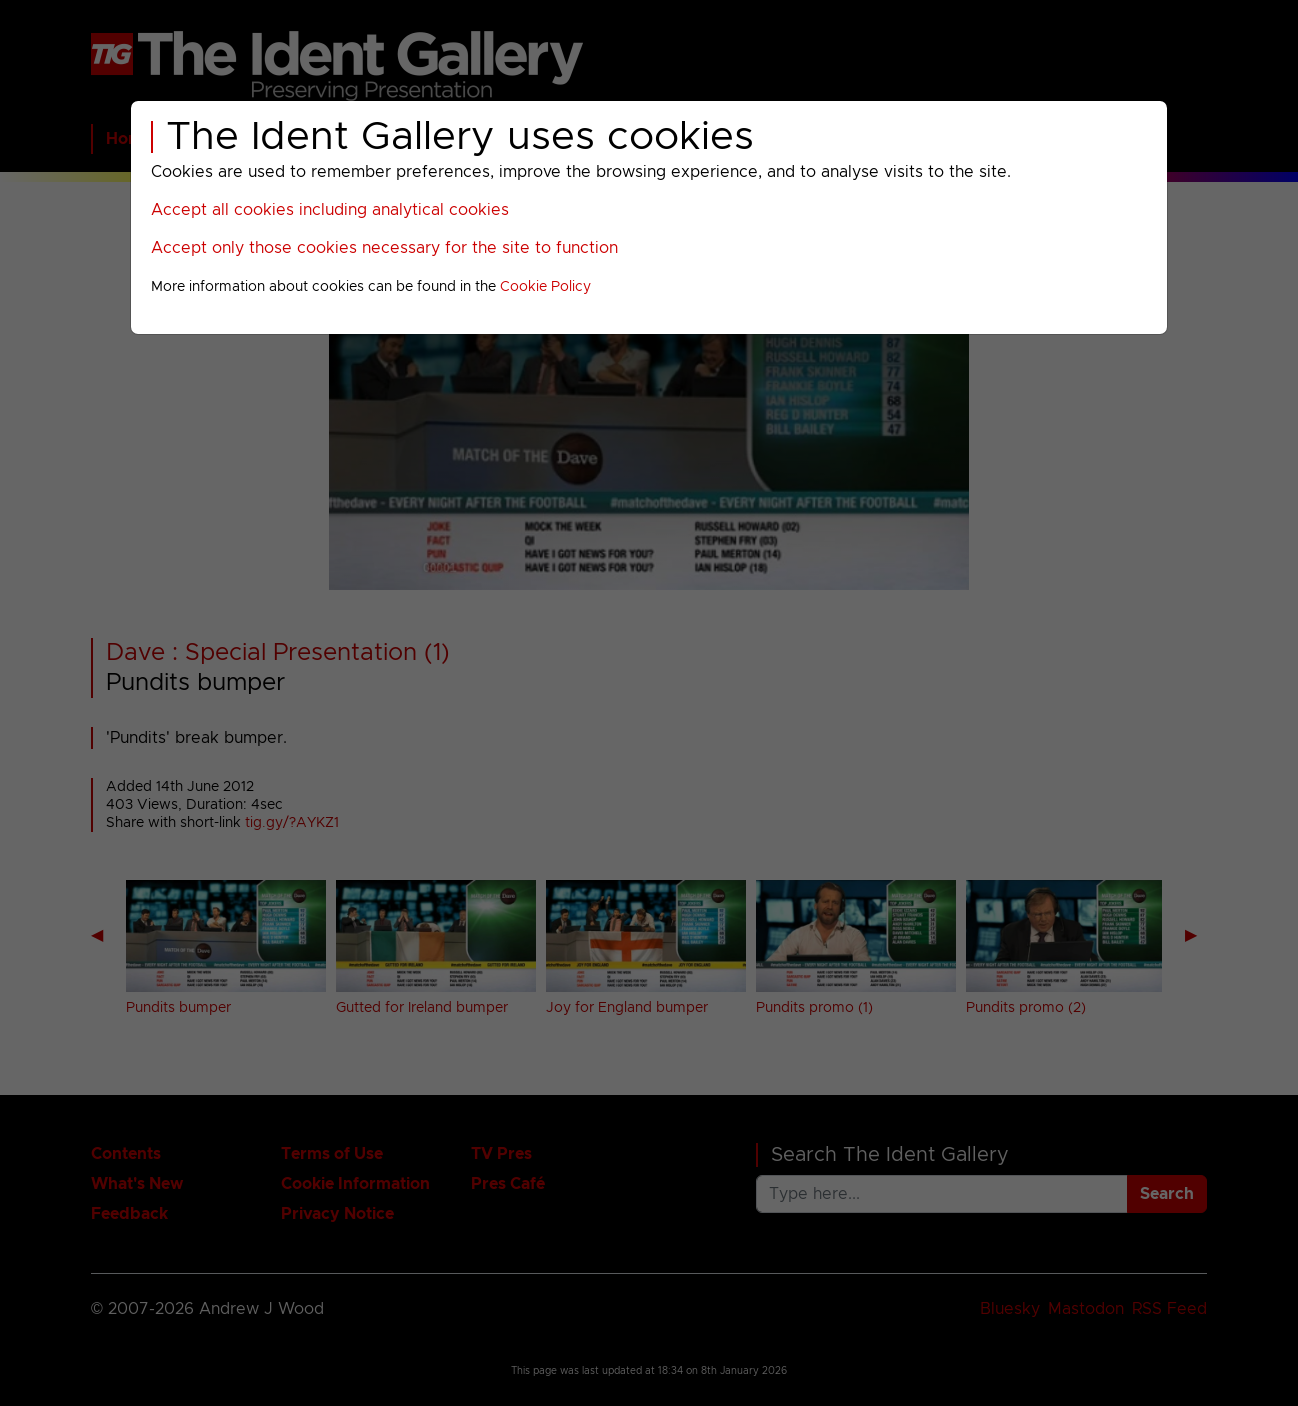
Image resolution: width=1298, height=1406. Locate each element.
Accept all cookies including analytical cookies (330, 210)
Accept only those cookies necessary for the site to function (384, 248)
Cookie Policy (545, 287)
